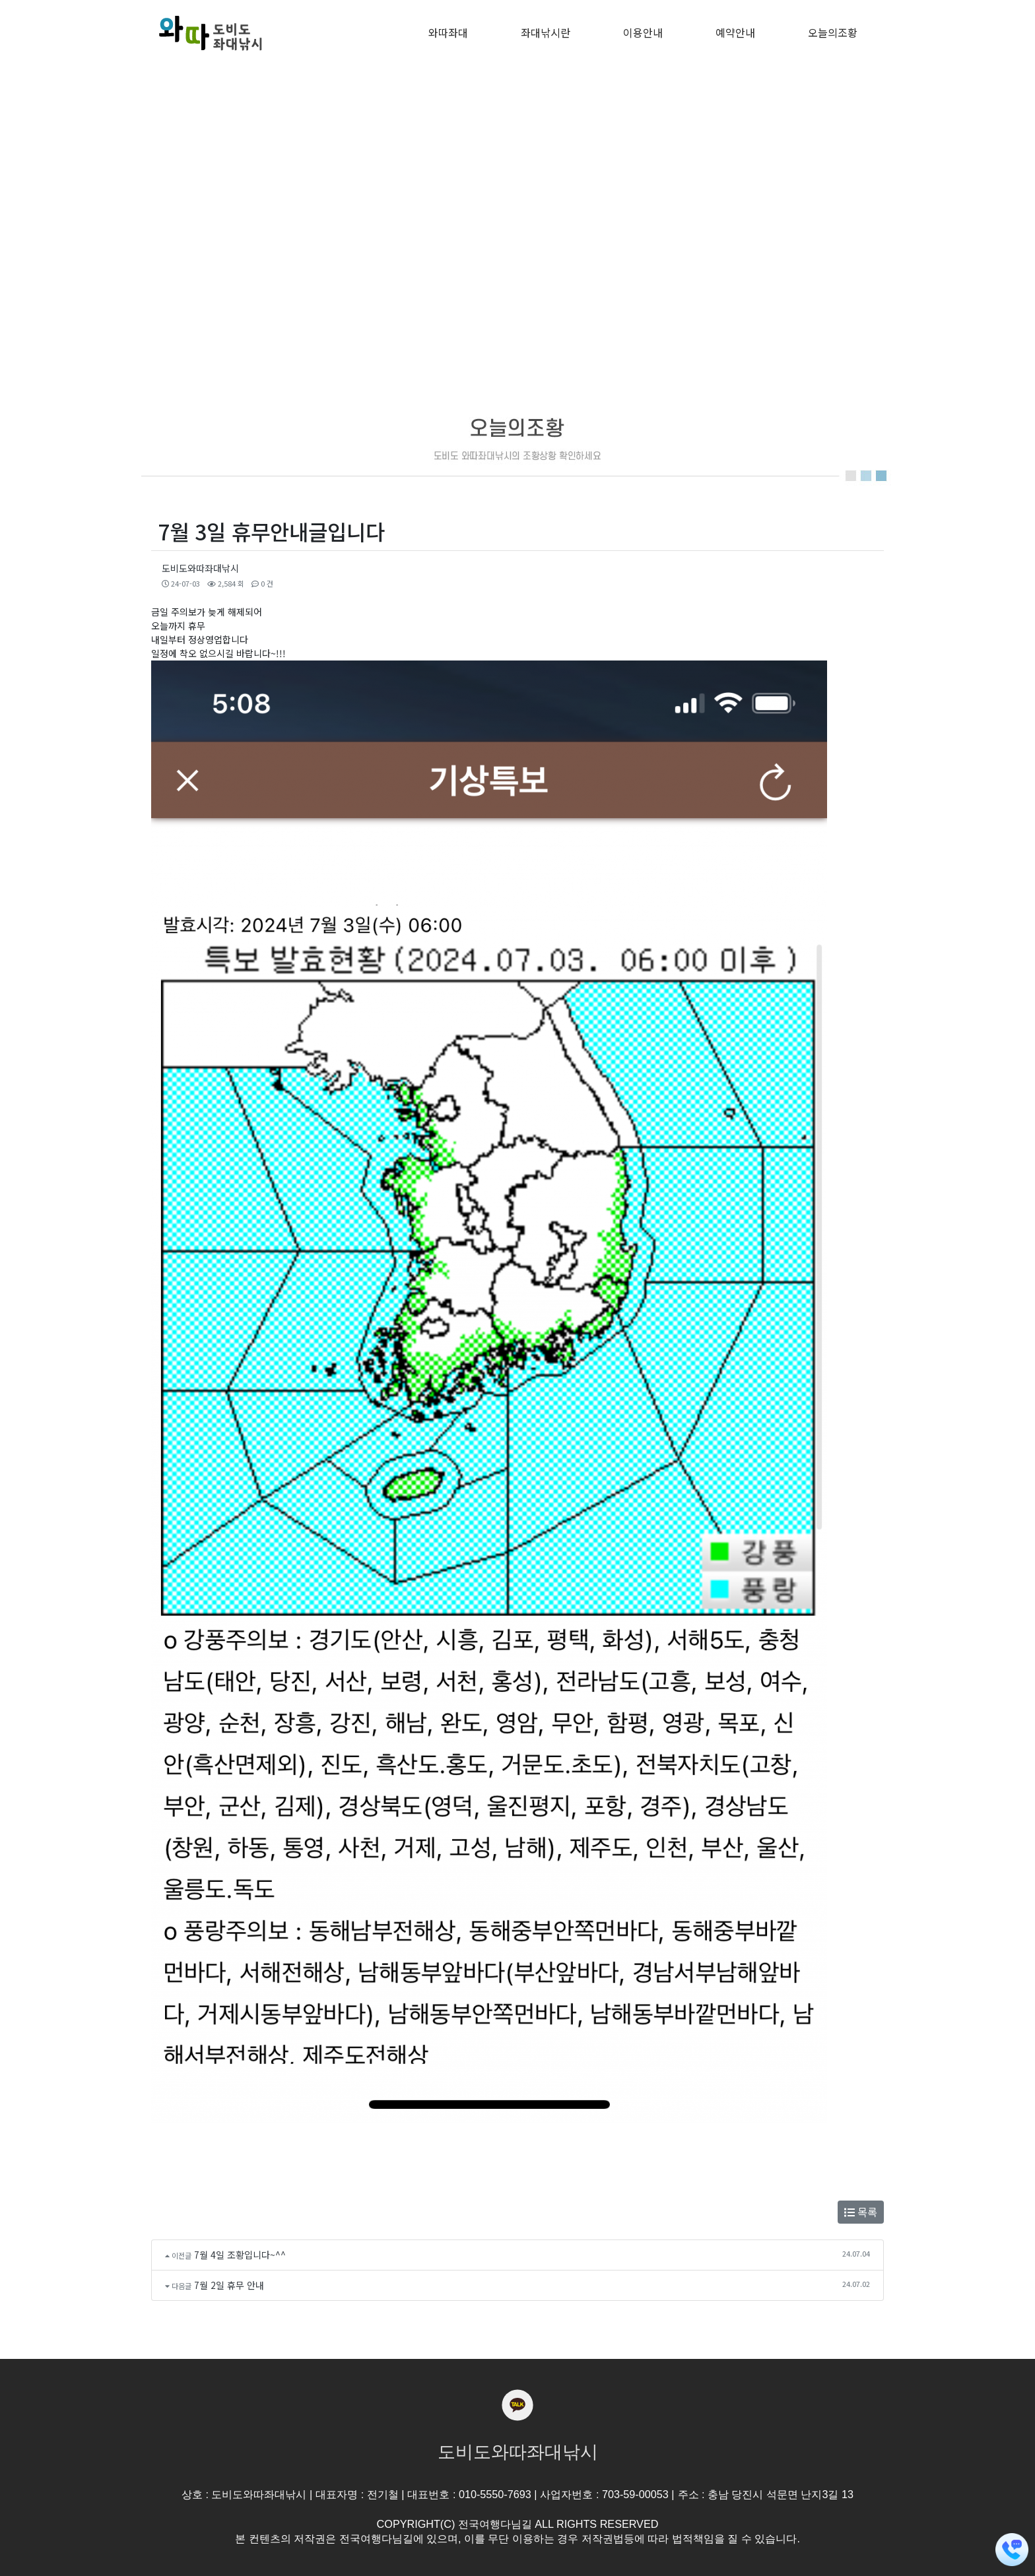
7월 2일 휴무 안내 (229, 2285)
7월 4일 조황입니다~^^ (240, 2254)
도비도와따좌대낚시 (200, 568)
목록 (860, 2212)
